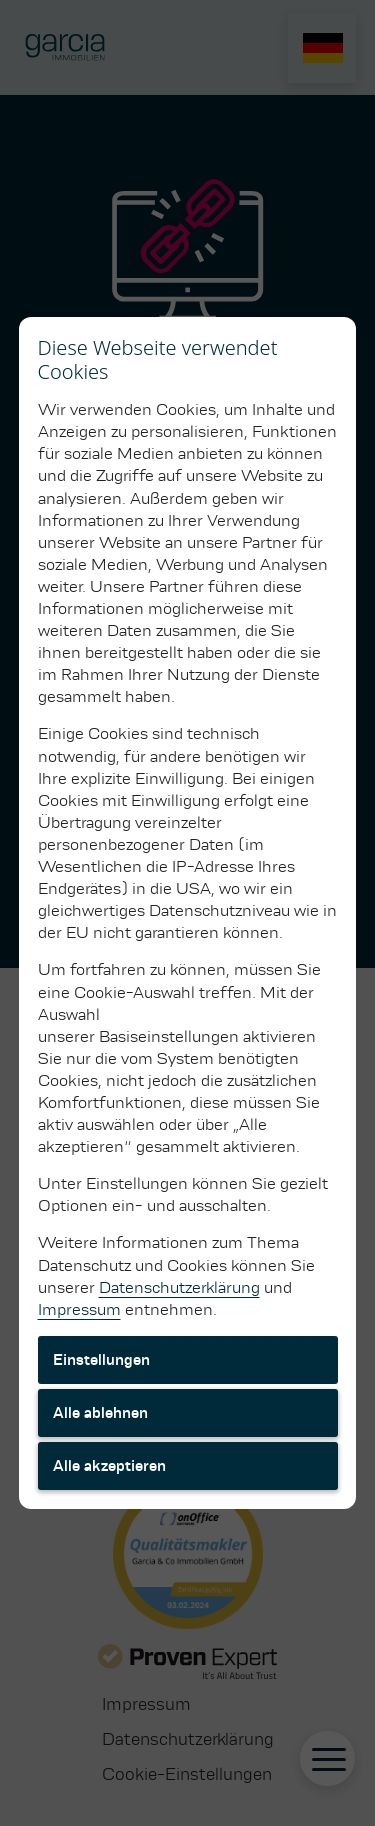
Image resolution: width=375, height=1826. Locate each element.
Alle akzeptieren (109, 1466)
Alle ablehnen (100, 1413)
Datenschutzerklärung (179, 1287)
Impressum (79, 1309)
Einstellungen (101, 1360)
